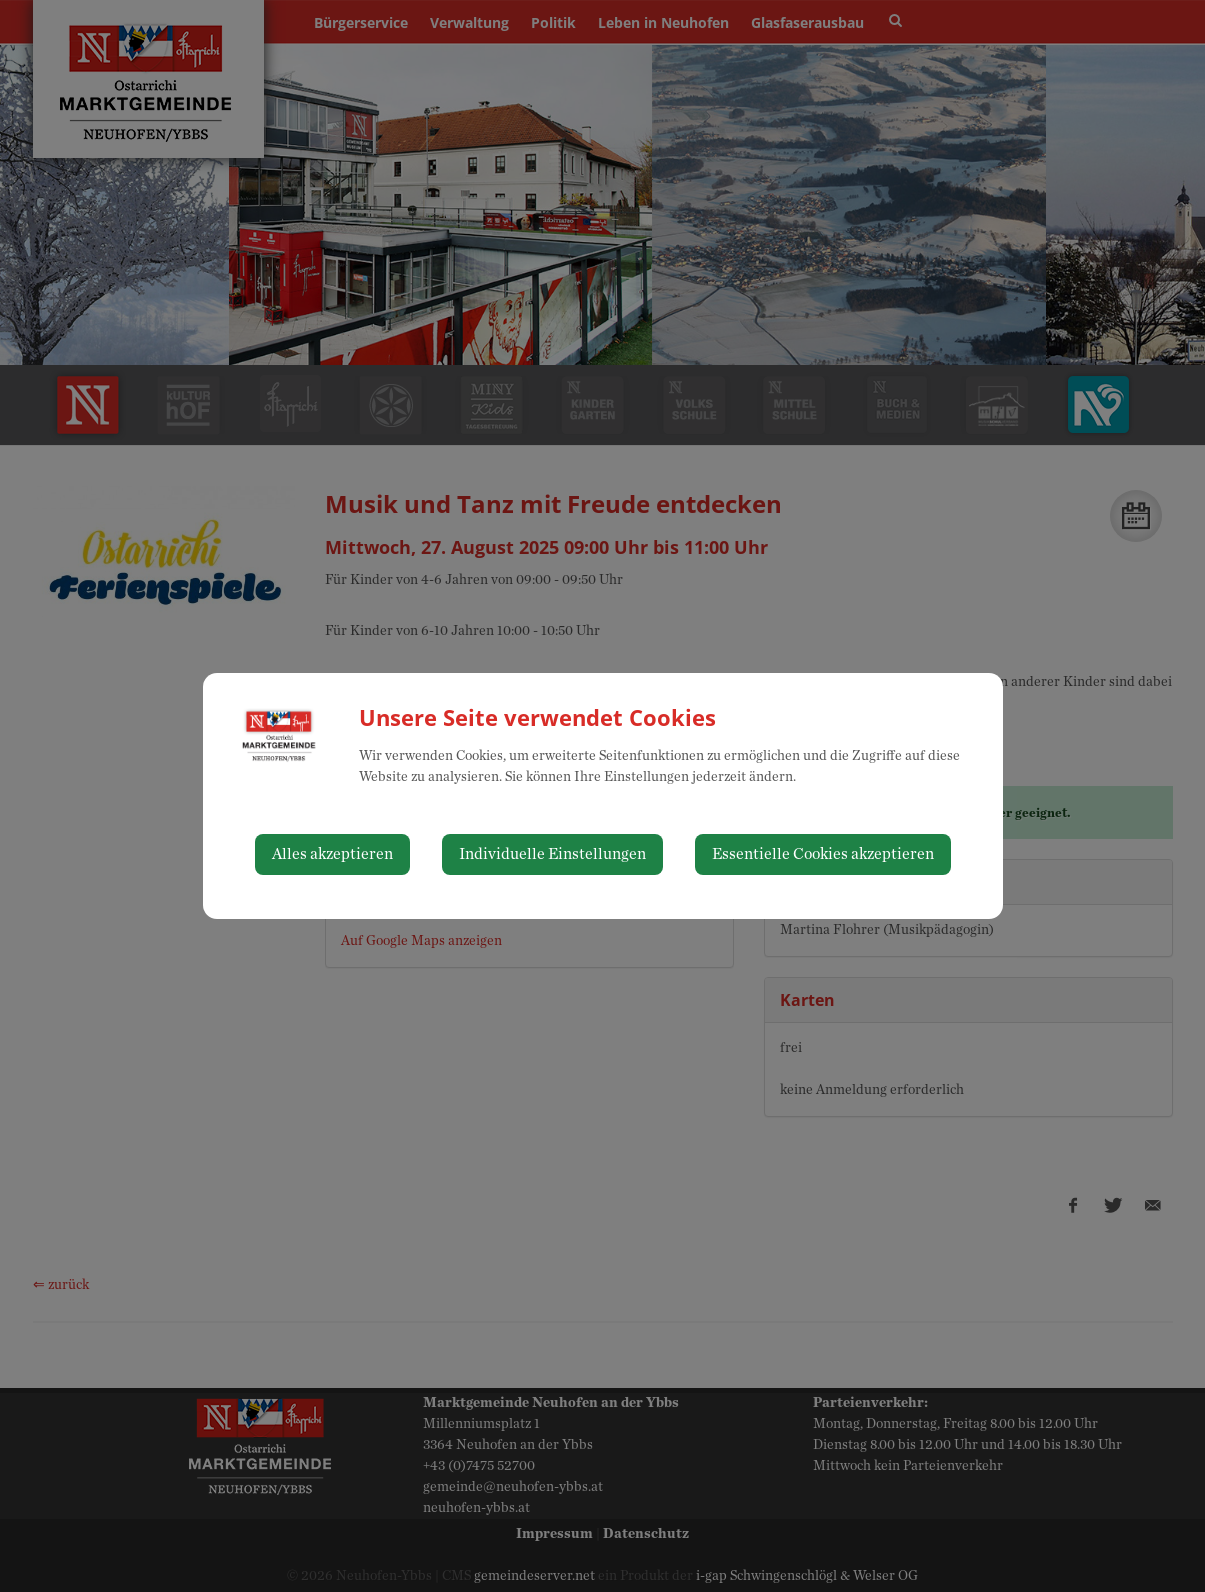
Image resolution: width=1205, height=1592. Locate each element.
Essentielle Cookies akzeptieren (823, 854)
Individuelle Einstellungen (552, 854)
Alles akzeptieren (332, 854)
